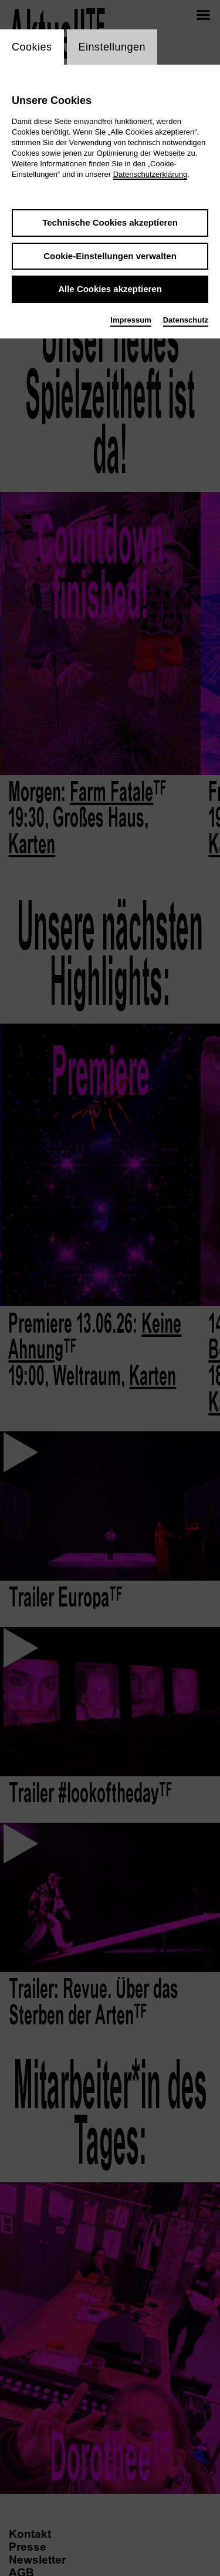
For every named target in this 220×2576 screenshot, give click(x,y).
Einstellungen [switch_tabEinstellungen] (112, 47)
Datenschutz (185, 320)
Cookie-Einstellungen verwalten (110, 256)
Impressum (130, 320)
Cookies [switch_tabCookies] (32, 47)
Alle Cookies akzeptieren (110, 289)
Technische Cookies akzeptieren (110, 222)
